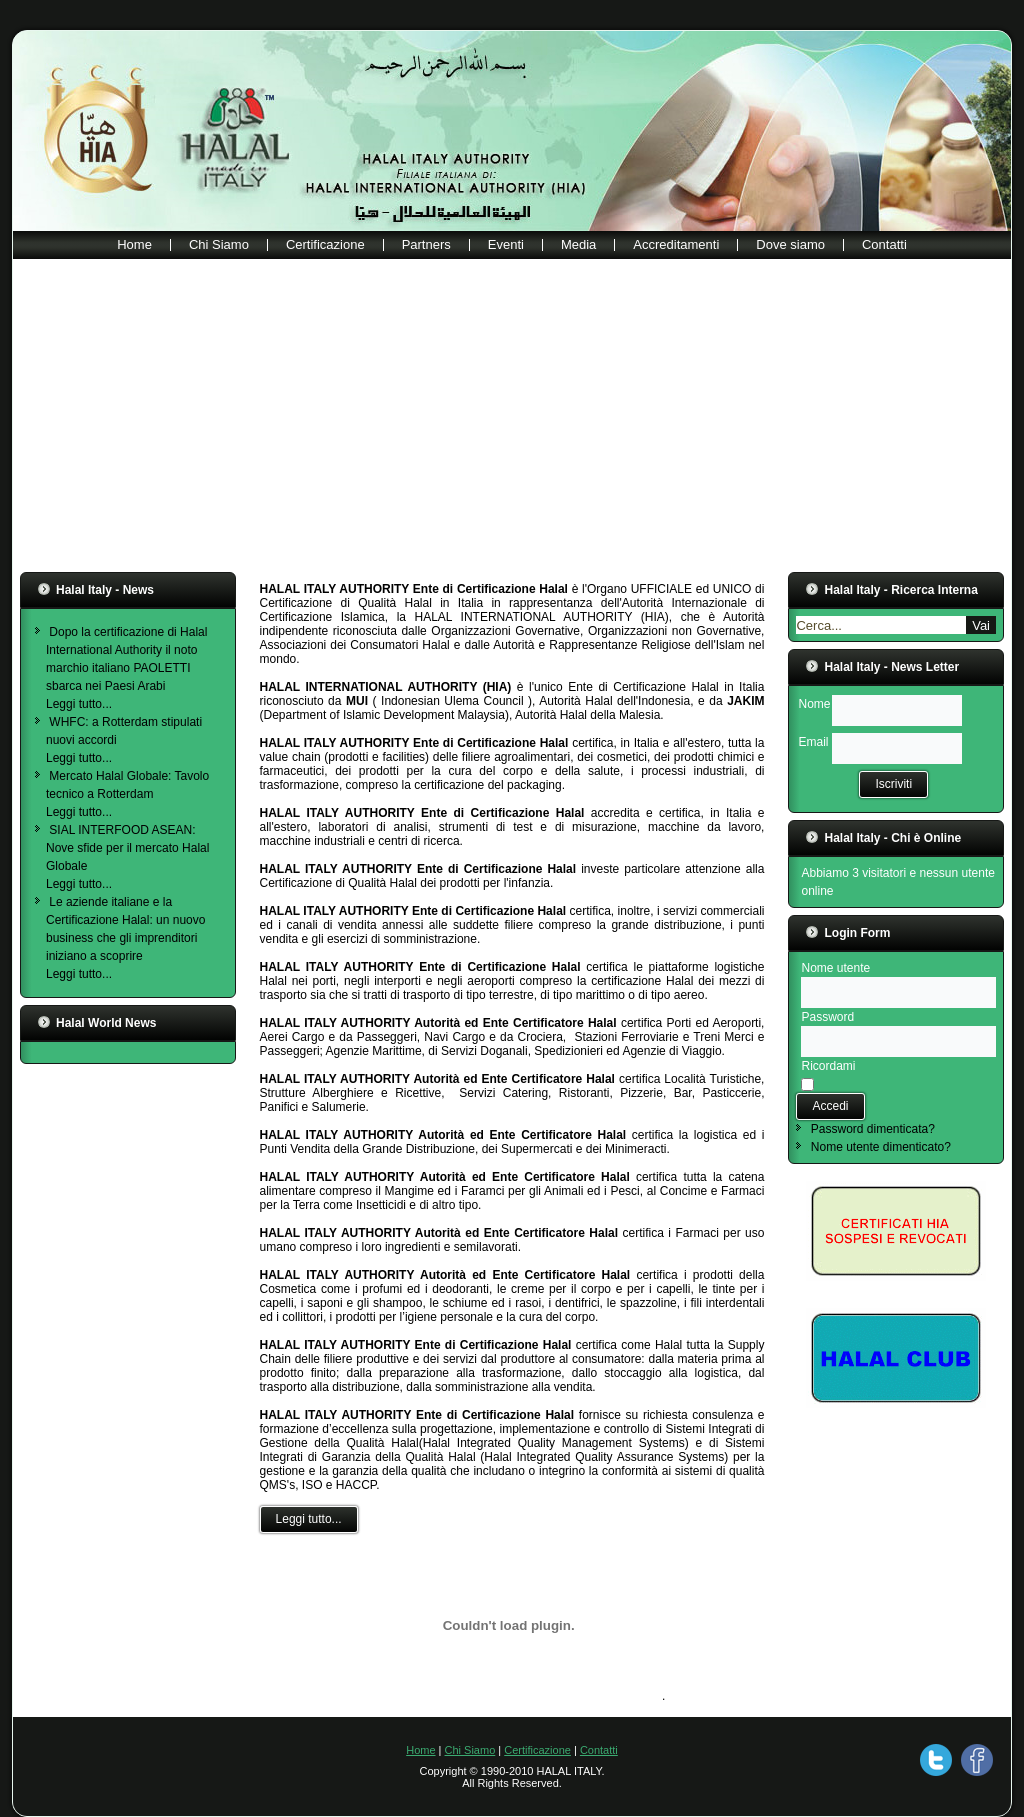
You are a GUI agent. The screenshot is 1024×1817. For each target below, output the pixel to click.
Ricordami (828, 1066)
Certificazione (325, 244)
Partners (426, 244)
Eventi (506, 244)
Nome (814, 704)
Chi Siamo (219, 244)
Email (813, 742)
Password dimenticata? (873, 1129)
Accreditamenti (676, 244)
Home (134, 244)
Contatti (884, 244)
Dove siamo (790, 244)
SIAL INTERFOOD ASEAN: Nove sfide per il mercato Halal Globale (127, 848)
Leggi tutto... (79, 704)
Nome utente (835, 968)
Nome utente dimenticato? (881, 1147)
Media (578, 244)
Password (827, 1017)
